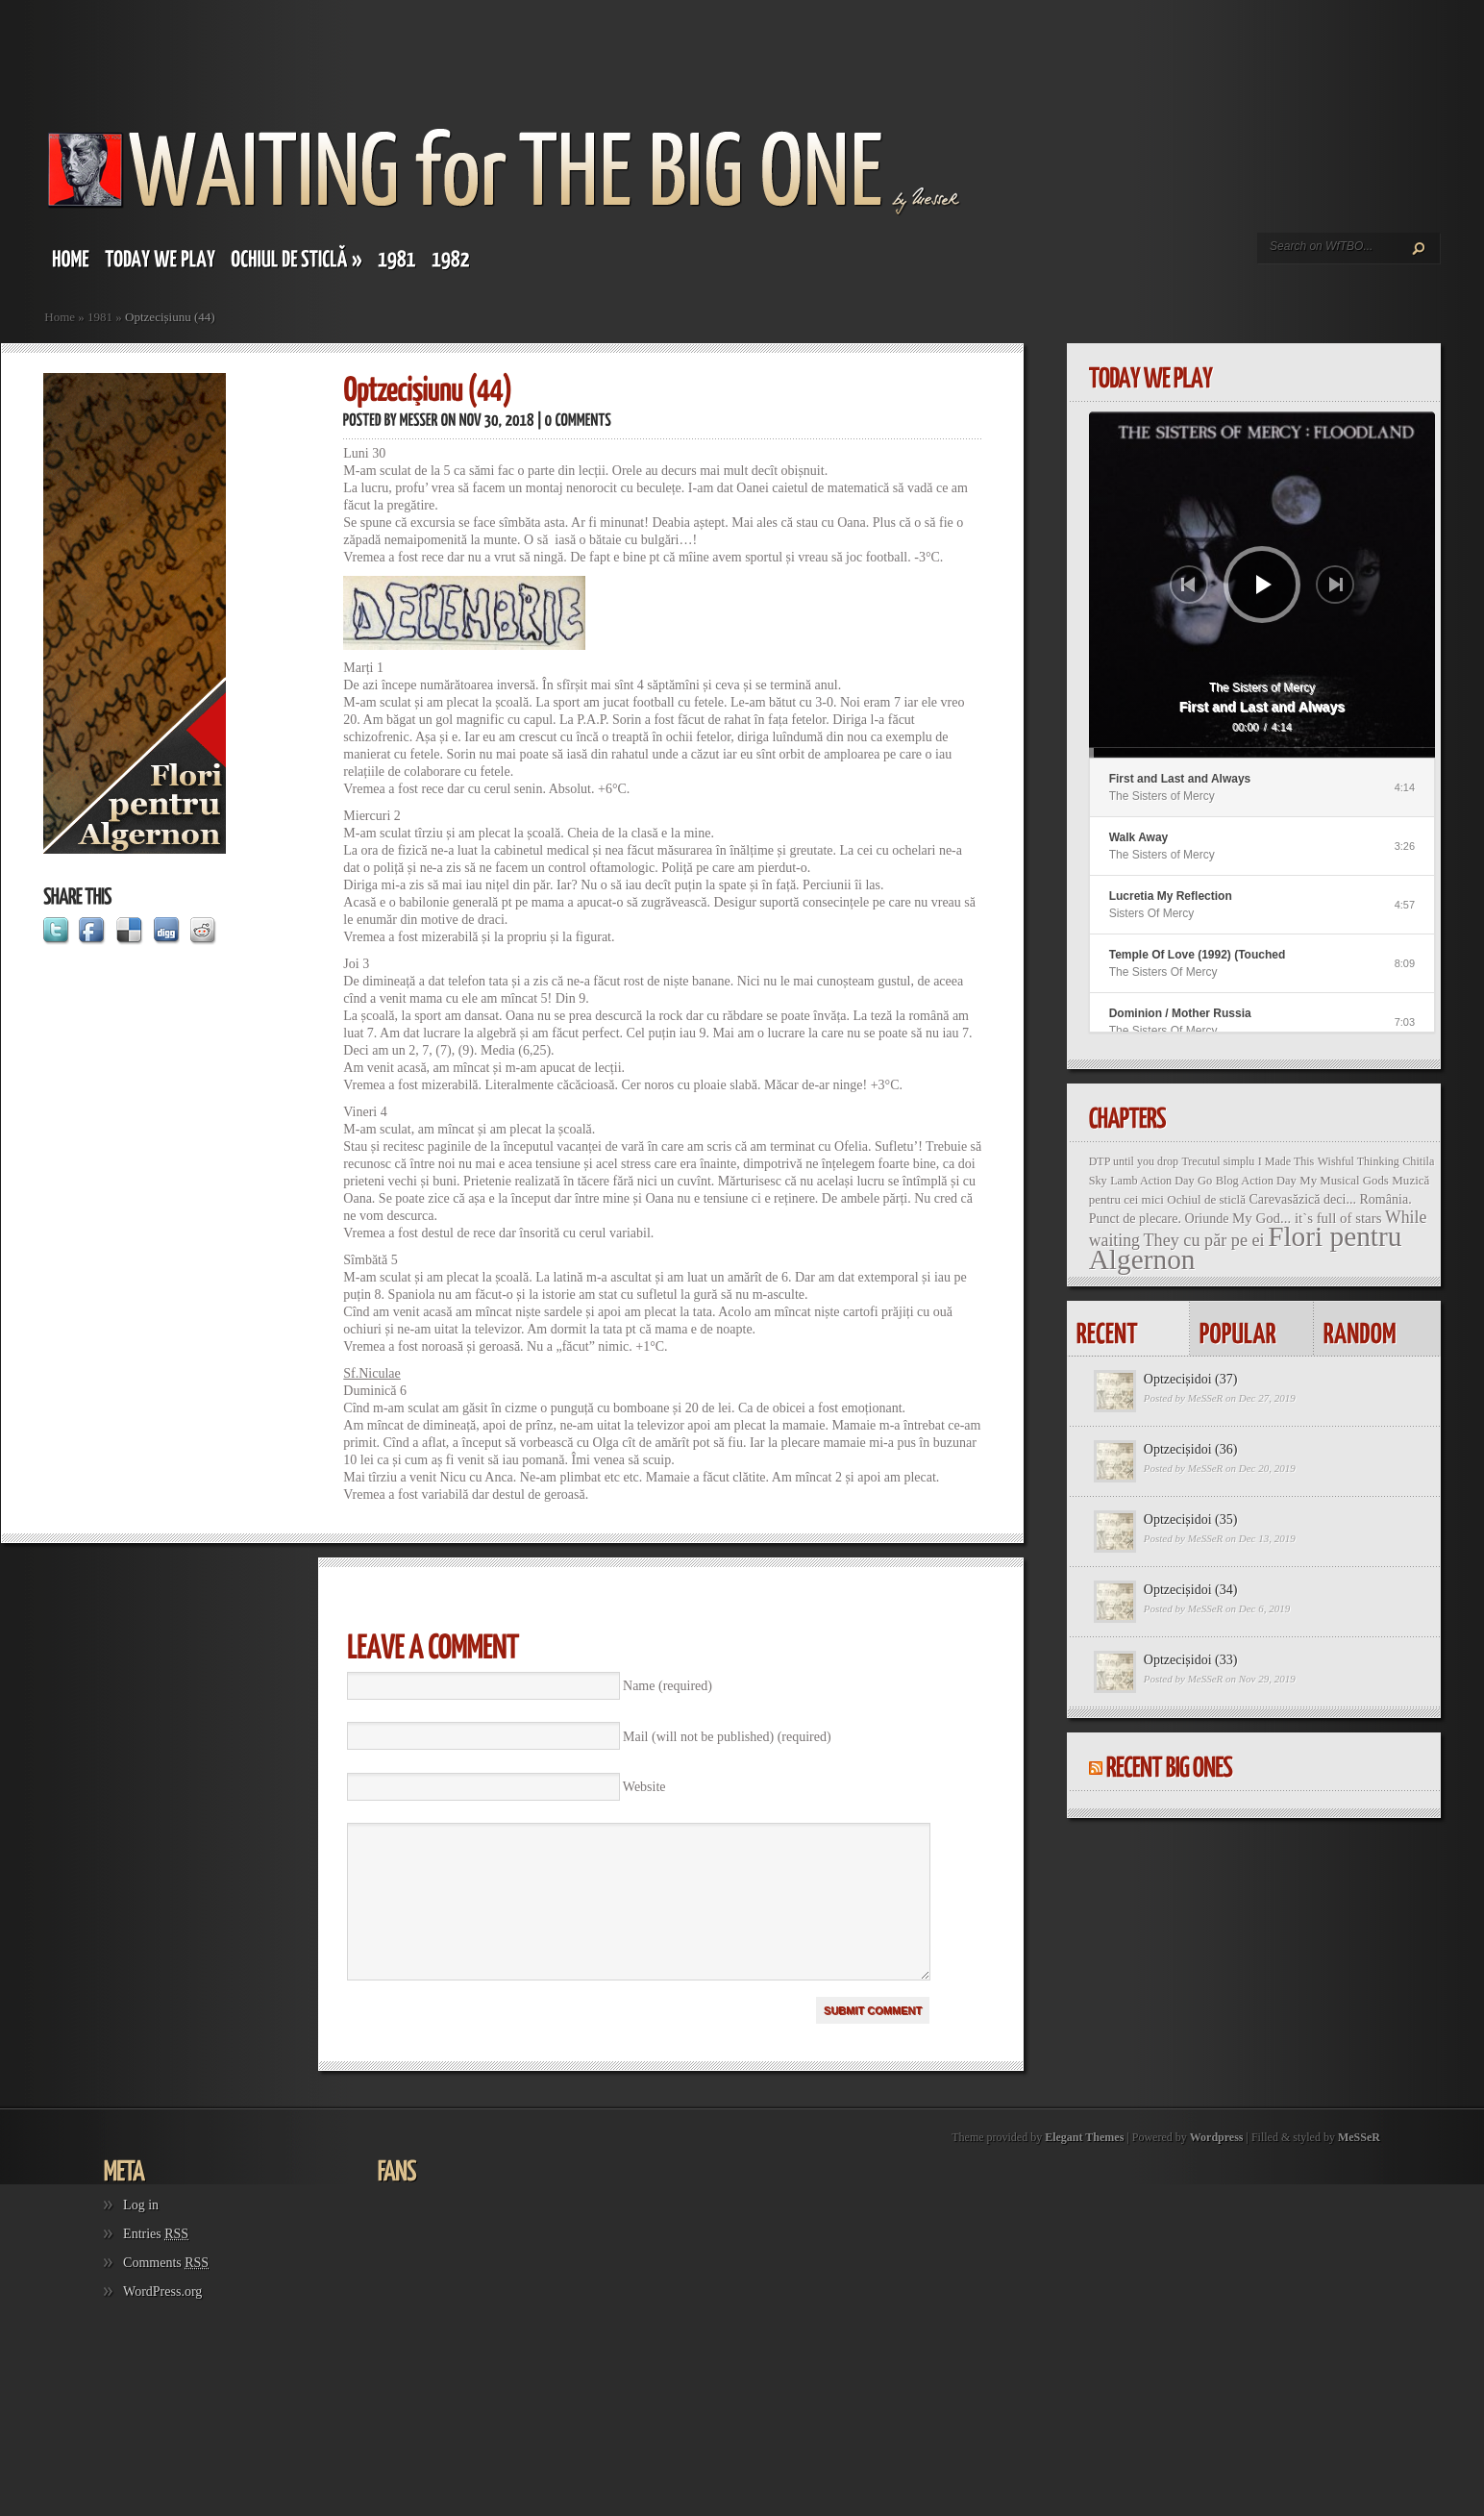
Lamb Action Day (1152, 1180)
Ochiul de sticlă (1206, 1199)
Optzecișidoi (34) (1191, 1589)
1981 (99, 317)
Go (1205, 1180)
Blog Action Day (1256, 1180)
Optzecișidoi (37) (1191, 1379)
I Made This (1286, 1161)
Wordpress (1217, 2166)
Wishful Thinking (1358, 1161)
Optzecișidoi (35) (1191, 1519)
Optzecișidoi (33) (1191, 1660)
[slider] (1262, 753)
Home (59, 317)
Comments (166, 2291)
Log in (141, 2234)
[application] (1262, 584)
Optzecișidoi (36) (1191, 1449)
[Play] (1264, 584)
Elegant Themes (1084, 2166)
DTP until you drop (1133, 1161)
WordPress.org (162, 2320)
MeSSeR (1206, 1398)
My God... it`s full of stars (1306, 1218)
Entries (155, 2262)
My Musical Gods (1344, 1180)
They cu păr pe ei (1203, 1240)
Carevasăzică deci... (1302, 1199)
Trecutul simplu (1217, 1161)
